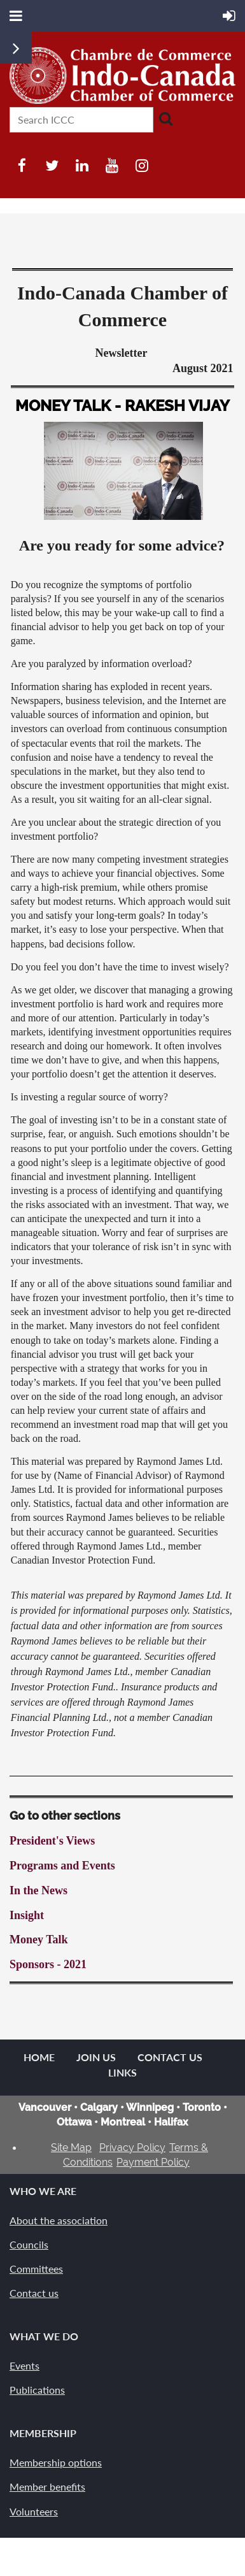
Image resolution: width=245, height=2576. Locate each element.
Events (24, 2365)
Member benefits (47, 2486)
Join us (96, 2057)
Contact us (34, 2293)
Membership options (56, 2462)
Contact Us (169, 2057)
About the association (59, 2220)
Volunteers (34, 2511)
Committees (36, 2269)
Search (165, 118)
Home (39, 2057)
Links (122, 2072)
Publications (37, 2390)
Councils (29, 2244)
